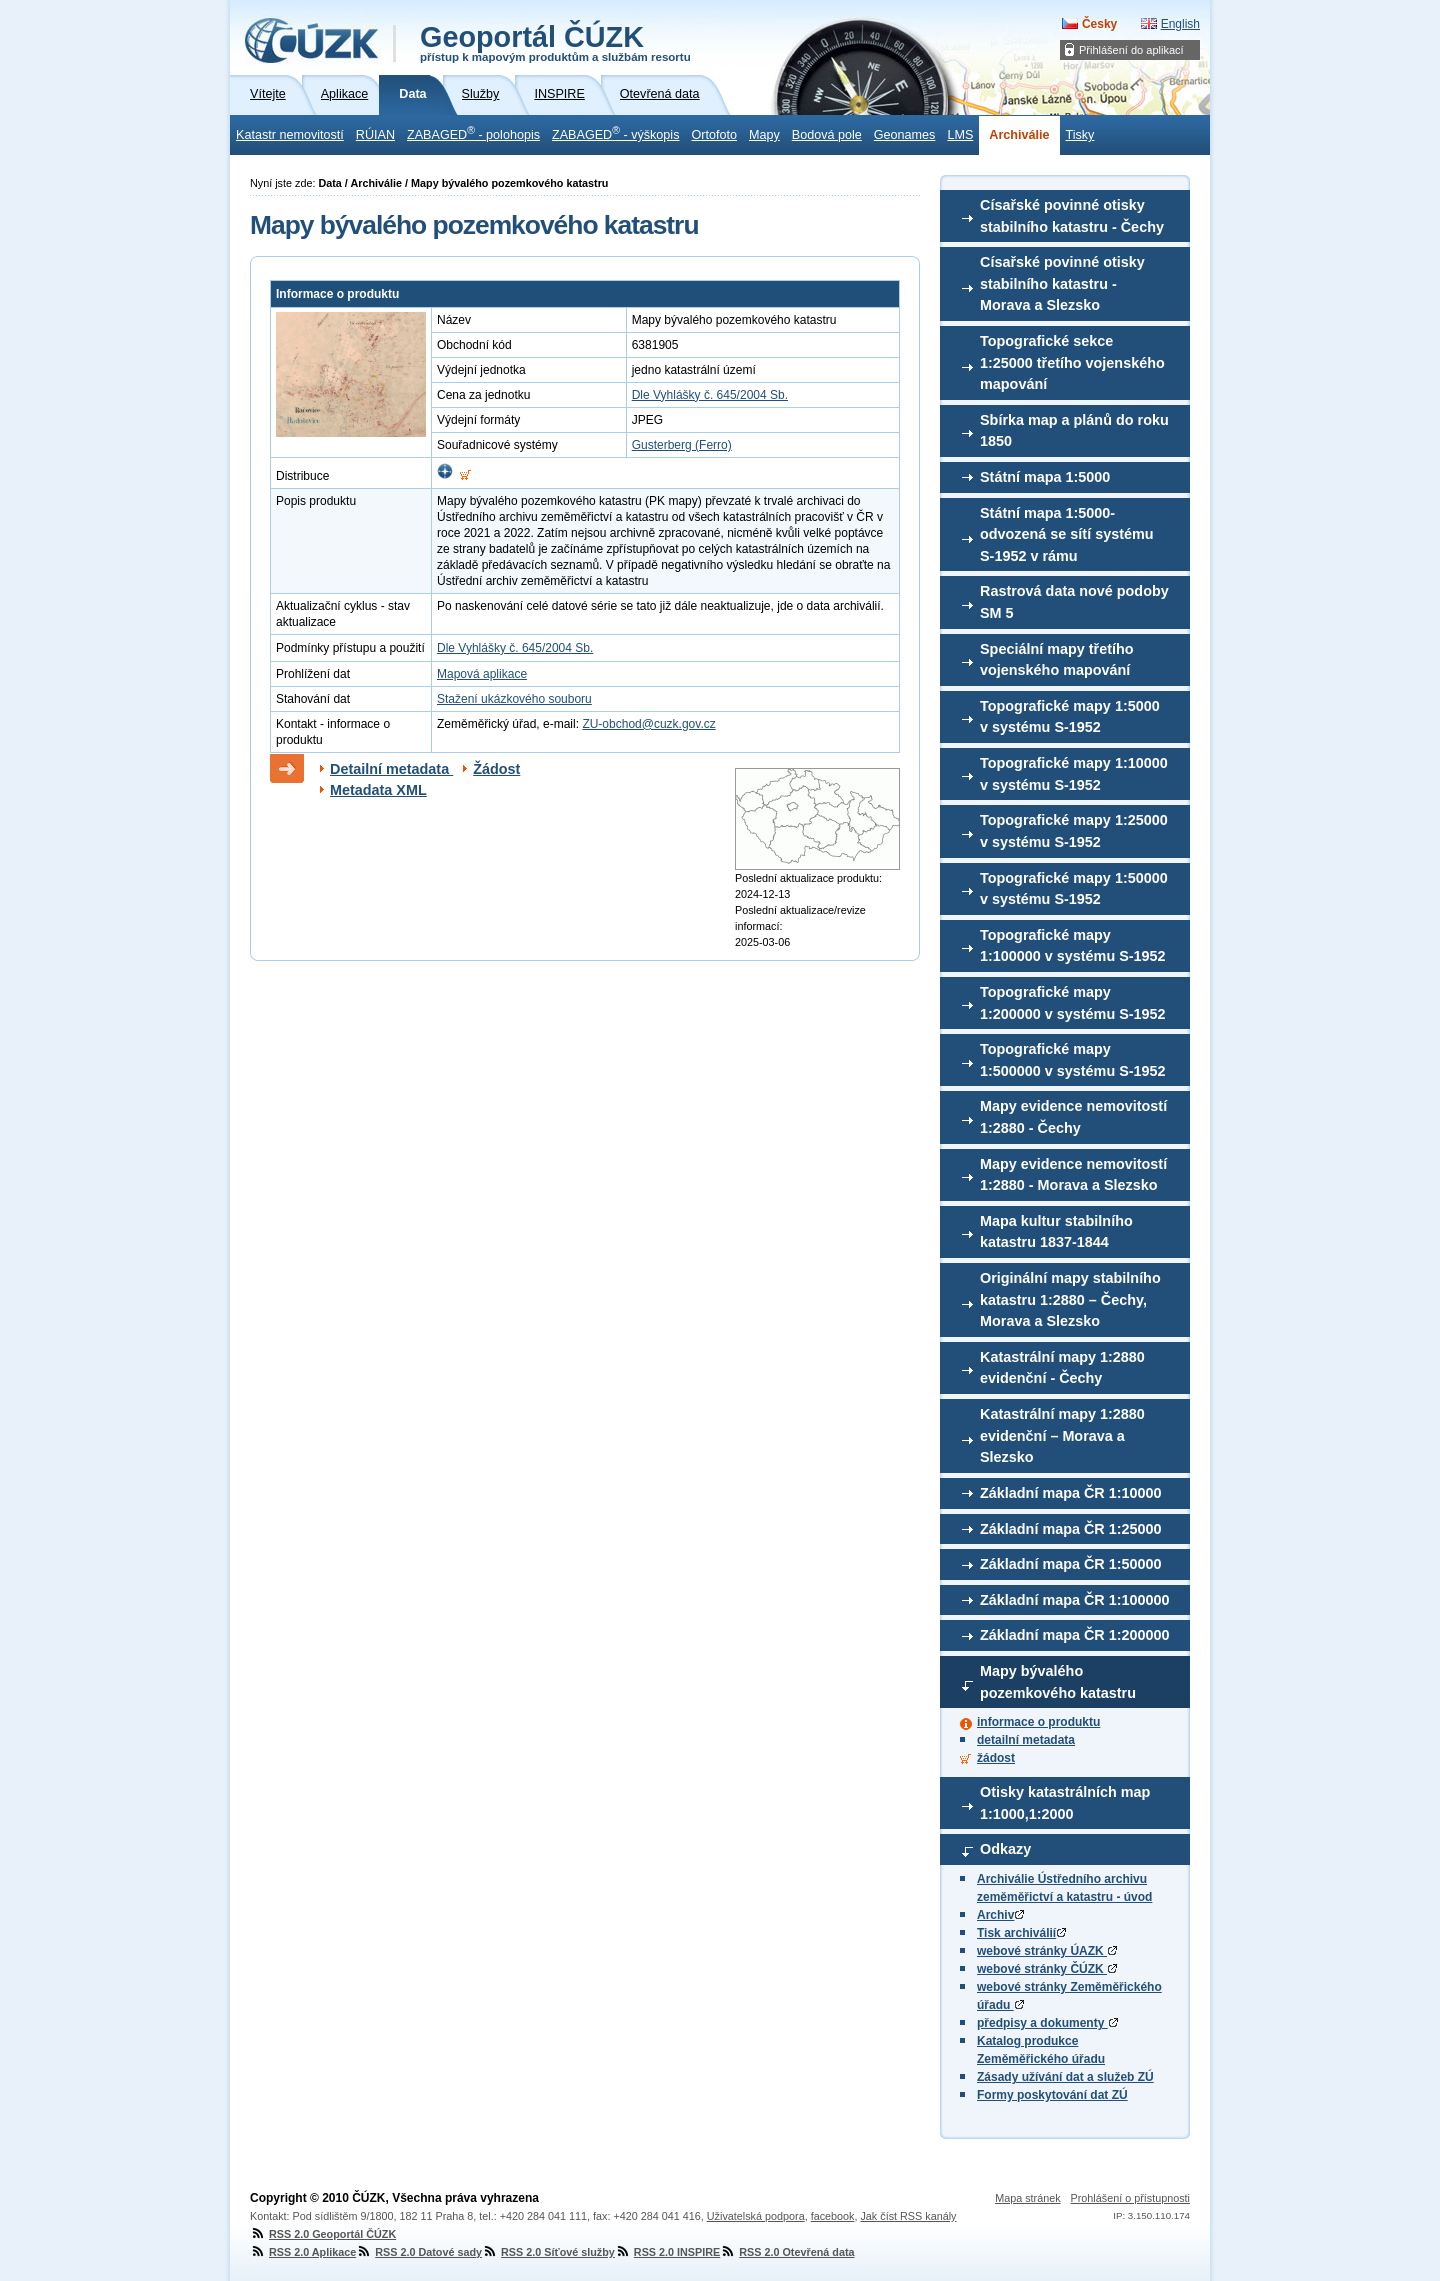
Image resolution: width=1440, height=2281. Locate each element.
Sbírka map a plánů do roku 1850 (1074, 431)
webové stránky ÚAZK (1047, 1951)
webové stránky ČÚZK (1047, 1969)
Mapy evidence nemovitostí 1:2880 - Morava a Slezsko (1073, 1175)
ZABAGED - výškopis (615, 133)
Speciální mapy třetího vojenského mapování (1057, 660)
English (1180, 24)
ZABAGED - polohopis (473, 133)
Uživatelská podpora (756, 2216)
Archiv (1000, 1915)
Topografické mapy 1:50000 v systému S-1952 (1074, 889)
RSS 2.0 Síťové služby (548, 2252)
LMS (960, 135)
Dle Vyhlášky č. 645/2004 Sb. (710, 395)
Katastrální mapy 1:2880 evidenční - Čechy (1062, 1368)
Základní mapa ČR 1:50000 (1071, 1564)
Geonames (905, 135)
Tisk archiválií (1021, 1933)
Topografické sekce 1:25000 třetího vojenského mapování (1072, 362)
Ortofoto (714, 135)
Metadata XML (378, 790)
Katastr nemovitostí (290, 135)
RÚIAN (375, 135)
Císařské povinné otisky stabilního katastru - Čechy (1072, 216)
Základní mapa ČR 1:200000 (1075, 1635)
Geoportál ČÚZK (555, 42)
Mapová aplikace (482, 674)
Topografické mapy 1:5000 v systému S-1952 (1070, 717)
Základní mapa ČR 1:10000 (1071, 1493)
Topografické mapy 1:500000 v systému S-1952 (1073, 1060)
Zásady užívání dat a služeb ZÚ (1065, 2077)
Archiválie (1019, 135)
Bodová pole (827, 135)
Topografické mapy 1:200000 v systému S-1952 (1073, 1003)
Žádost (496, 769)
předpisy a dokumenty (1047, 2023)
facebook (833, 2216)
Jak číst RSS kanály (908, 2216)
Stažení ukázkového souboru (514, 699)
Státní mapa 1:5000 (1045, 477)
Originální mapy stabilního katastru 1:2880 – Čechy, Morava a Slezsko (1070, 1299)
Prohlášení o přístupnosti (1130, 2198)
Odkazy (1005, 1849)
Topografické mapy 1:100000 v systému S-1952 (1073, 946)
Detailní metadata (391, 769)
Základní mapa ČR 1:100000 (1075, 1600)
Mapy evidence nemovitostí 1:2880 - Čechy (1073, 1117)
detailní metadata (1026, 1740)
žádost (996, 1758)
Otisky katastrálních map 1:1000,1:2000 (1065, 1803)
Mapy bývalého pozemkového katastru (1058, 1682)
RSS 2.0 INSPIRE (667, 2252)
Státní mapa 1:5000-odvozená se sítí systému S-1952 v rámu (1067, 534)
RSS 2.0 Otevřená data (787, 2252)
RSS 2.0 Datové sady (419, 2252)
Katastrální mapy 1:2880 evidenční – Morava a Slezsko (1062, 1435)
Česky (1099, 24)
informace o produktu (1038, 1722)
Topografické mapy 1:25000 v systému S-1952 (1074, 831)
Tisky (1080, 135)
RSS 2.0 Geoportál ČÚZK (323, 2234)
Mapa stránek (1027, 2198)
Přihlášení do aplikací (1131, 50)
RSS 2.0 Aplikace (303, 2252)
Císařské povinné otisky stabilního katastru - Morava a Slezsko (1062, 283)
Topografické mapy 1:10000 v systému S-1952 (1074, 774)
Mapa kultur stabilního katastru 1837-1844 (1056, 1232)
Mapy (764, 135)
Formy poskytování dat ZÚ (1052, 2095)
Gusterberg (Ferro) (682, 445)
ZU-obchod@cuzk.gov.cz (648, 724)
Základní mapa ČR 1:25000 (1071, 1529)
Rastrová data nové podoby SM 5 (1074, 602)
